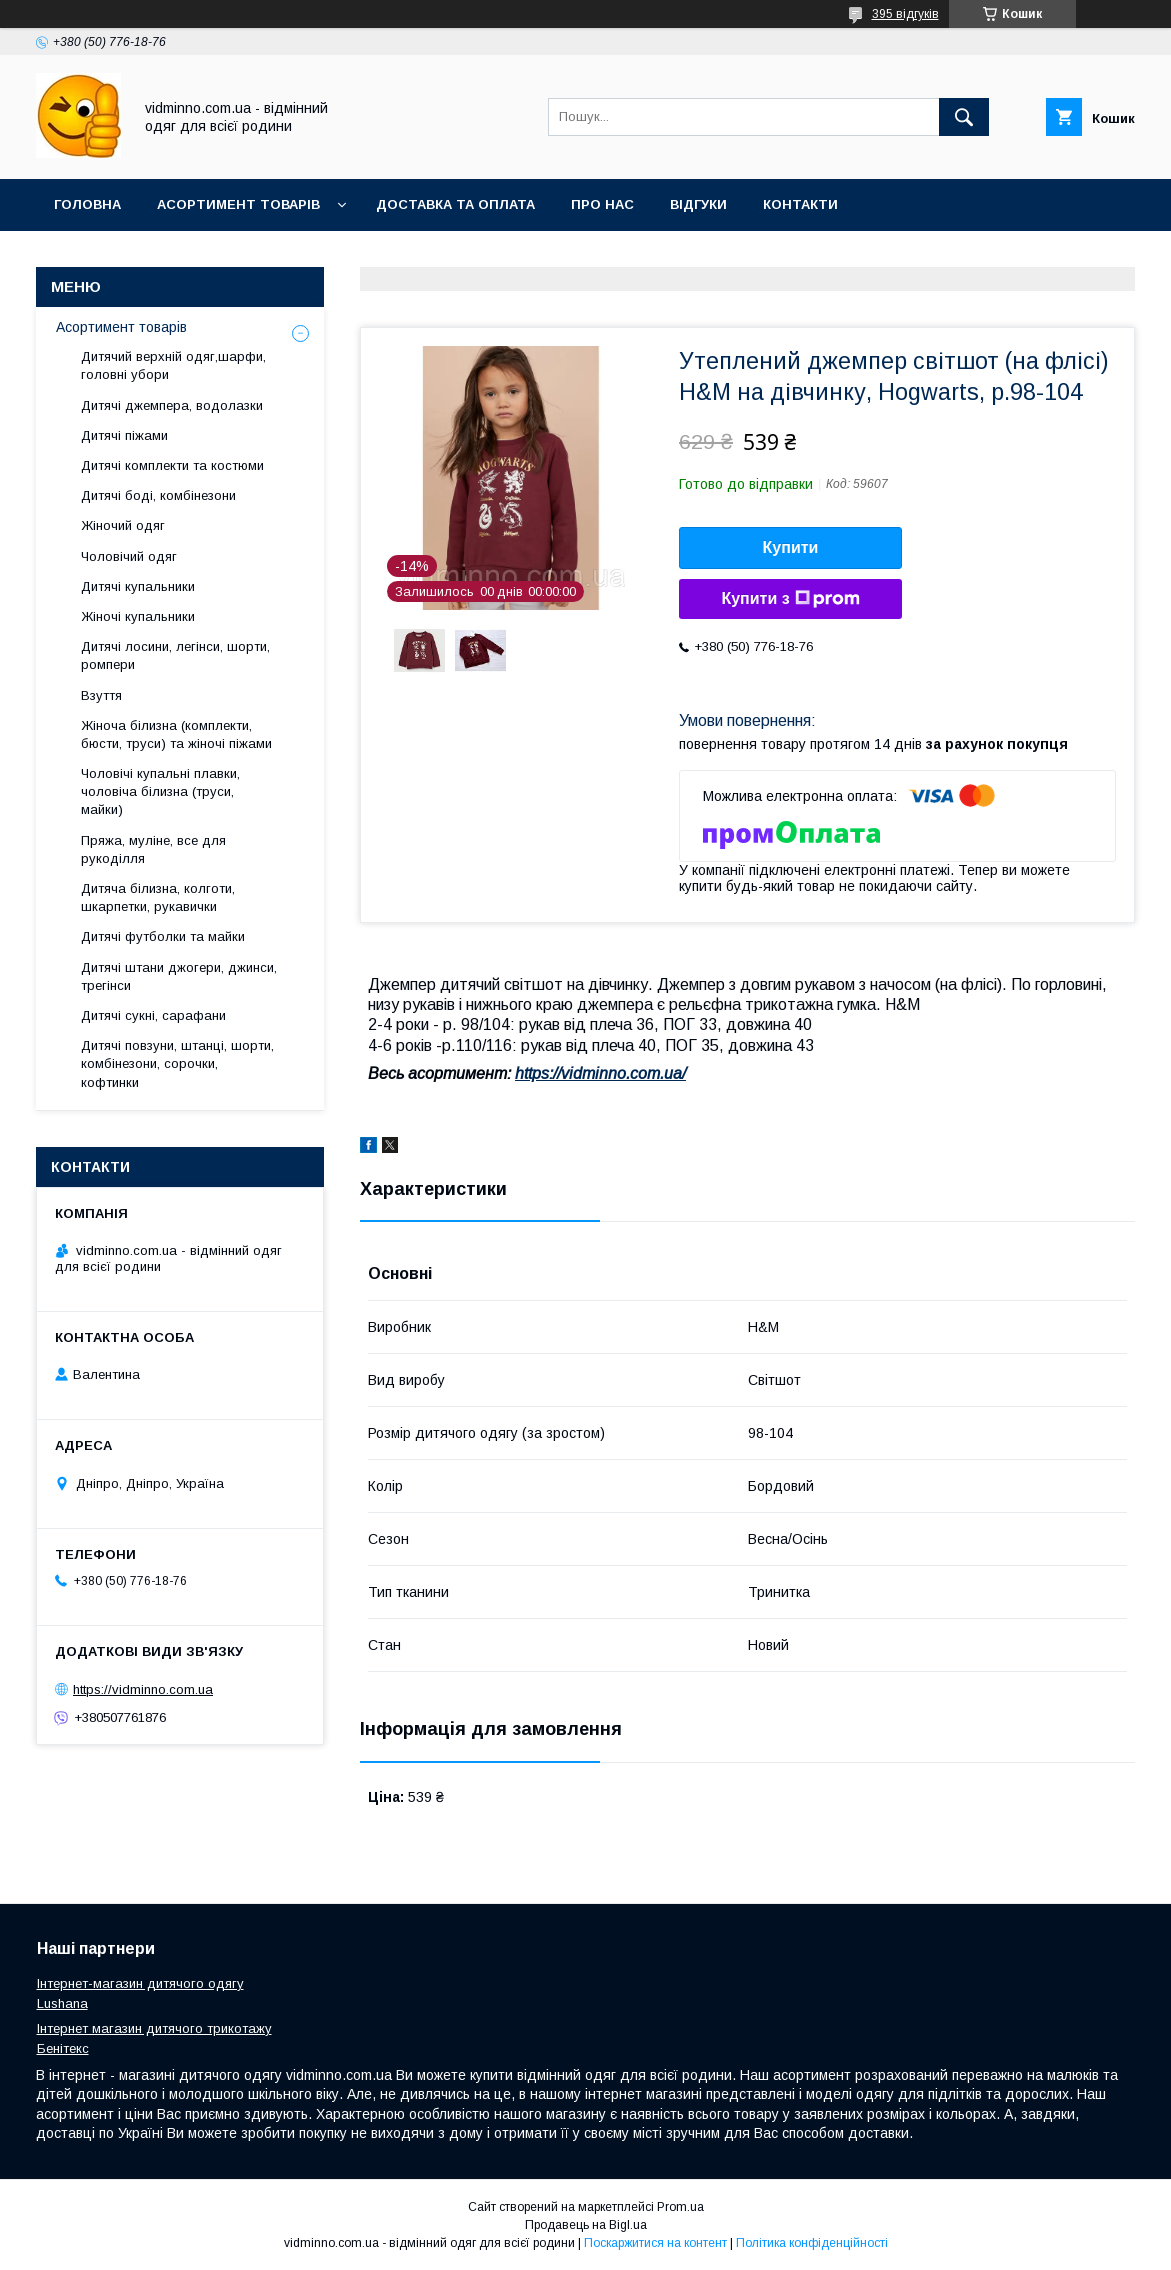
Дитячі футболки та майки (163, 936)
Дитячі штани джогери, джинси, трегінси (179, 976)
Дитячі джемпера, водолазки (172, 405)
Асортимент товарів (238, 204)
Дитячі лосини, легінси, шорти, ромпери (175, 655)
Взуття (101, 695)
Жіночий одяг (123, 525)
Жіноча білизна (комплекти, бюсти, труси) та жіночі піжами (176, 734)
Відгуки (698, 204)
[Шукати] (964, 117)
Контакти (800, 204)
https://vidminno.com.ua (143, 1689)
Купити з (790, 599)
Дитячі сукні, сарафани (153, 1015)
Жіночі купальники (138, 616)
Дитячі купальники (138, 586)
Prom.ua (680, 2207)
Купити (791, 547)
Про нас (602, 204)
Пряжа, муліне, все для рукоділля (153, 849)
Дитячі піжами (124, 435)
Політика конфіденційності (812, 2243)
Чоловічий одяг (129, 556)
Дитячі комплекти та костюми (172, 465)
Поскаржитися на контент (655, 2243)
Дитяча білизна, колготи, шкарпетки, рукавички (158, 897)
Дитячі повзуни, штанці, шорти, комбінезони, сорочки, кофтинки (177, 1063)
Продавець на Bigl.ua (586, 2225)
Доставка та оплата (455, 204)
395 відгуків (905, 14)
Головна (87, 204)
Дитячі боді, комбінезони (158, 495)
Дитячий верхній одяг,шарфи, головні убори (173, 365)
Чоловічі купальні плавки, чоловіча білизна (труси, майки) (160, 791)
